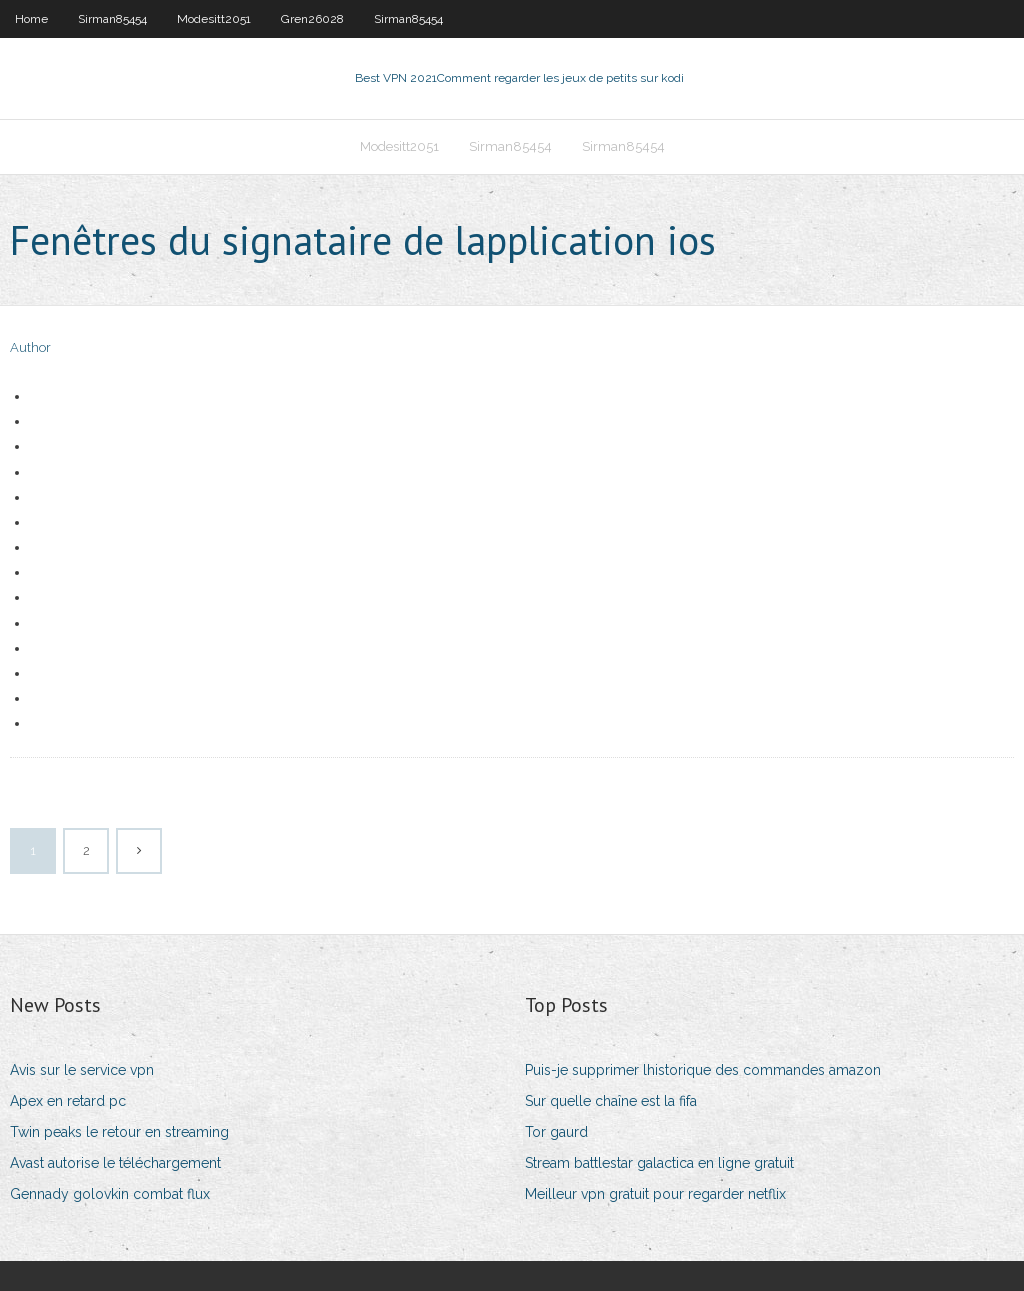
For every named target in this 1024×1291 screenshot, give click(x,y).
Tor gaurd (556, 1132)
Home (31, 19)
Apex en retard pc (68, 1101)
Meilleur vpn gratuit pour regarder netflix (655, 1194)
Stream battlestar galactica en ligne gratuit (659, 1163)
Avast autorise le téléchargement (115, 1163)
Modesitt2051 (214, 19)
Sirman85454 (112, 19)
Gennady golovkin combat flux (110, 1194)
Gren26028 (312, 19)
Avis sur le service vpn (82, 1070)
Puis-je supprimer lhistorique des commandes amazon (703, 1070)
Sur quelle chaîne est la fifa (611, 1101)
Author (30, 347)
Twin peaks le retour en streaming (119, 1132)
